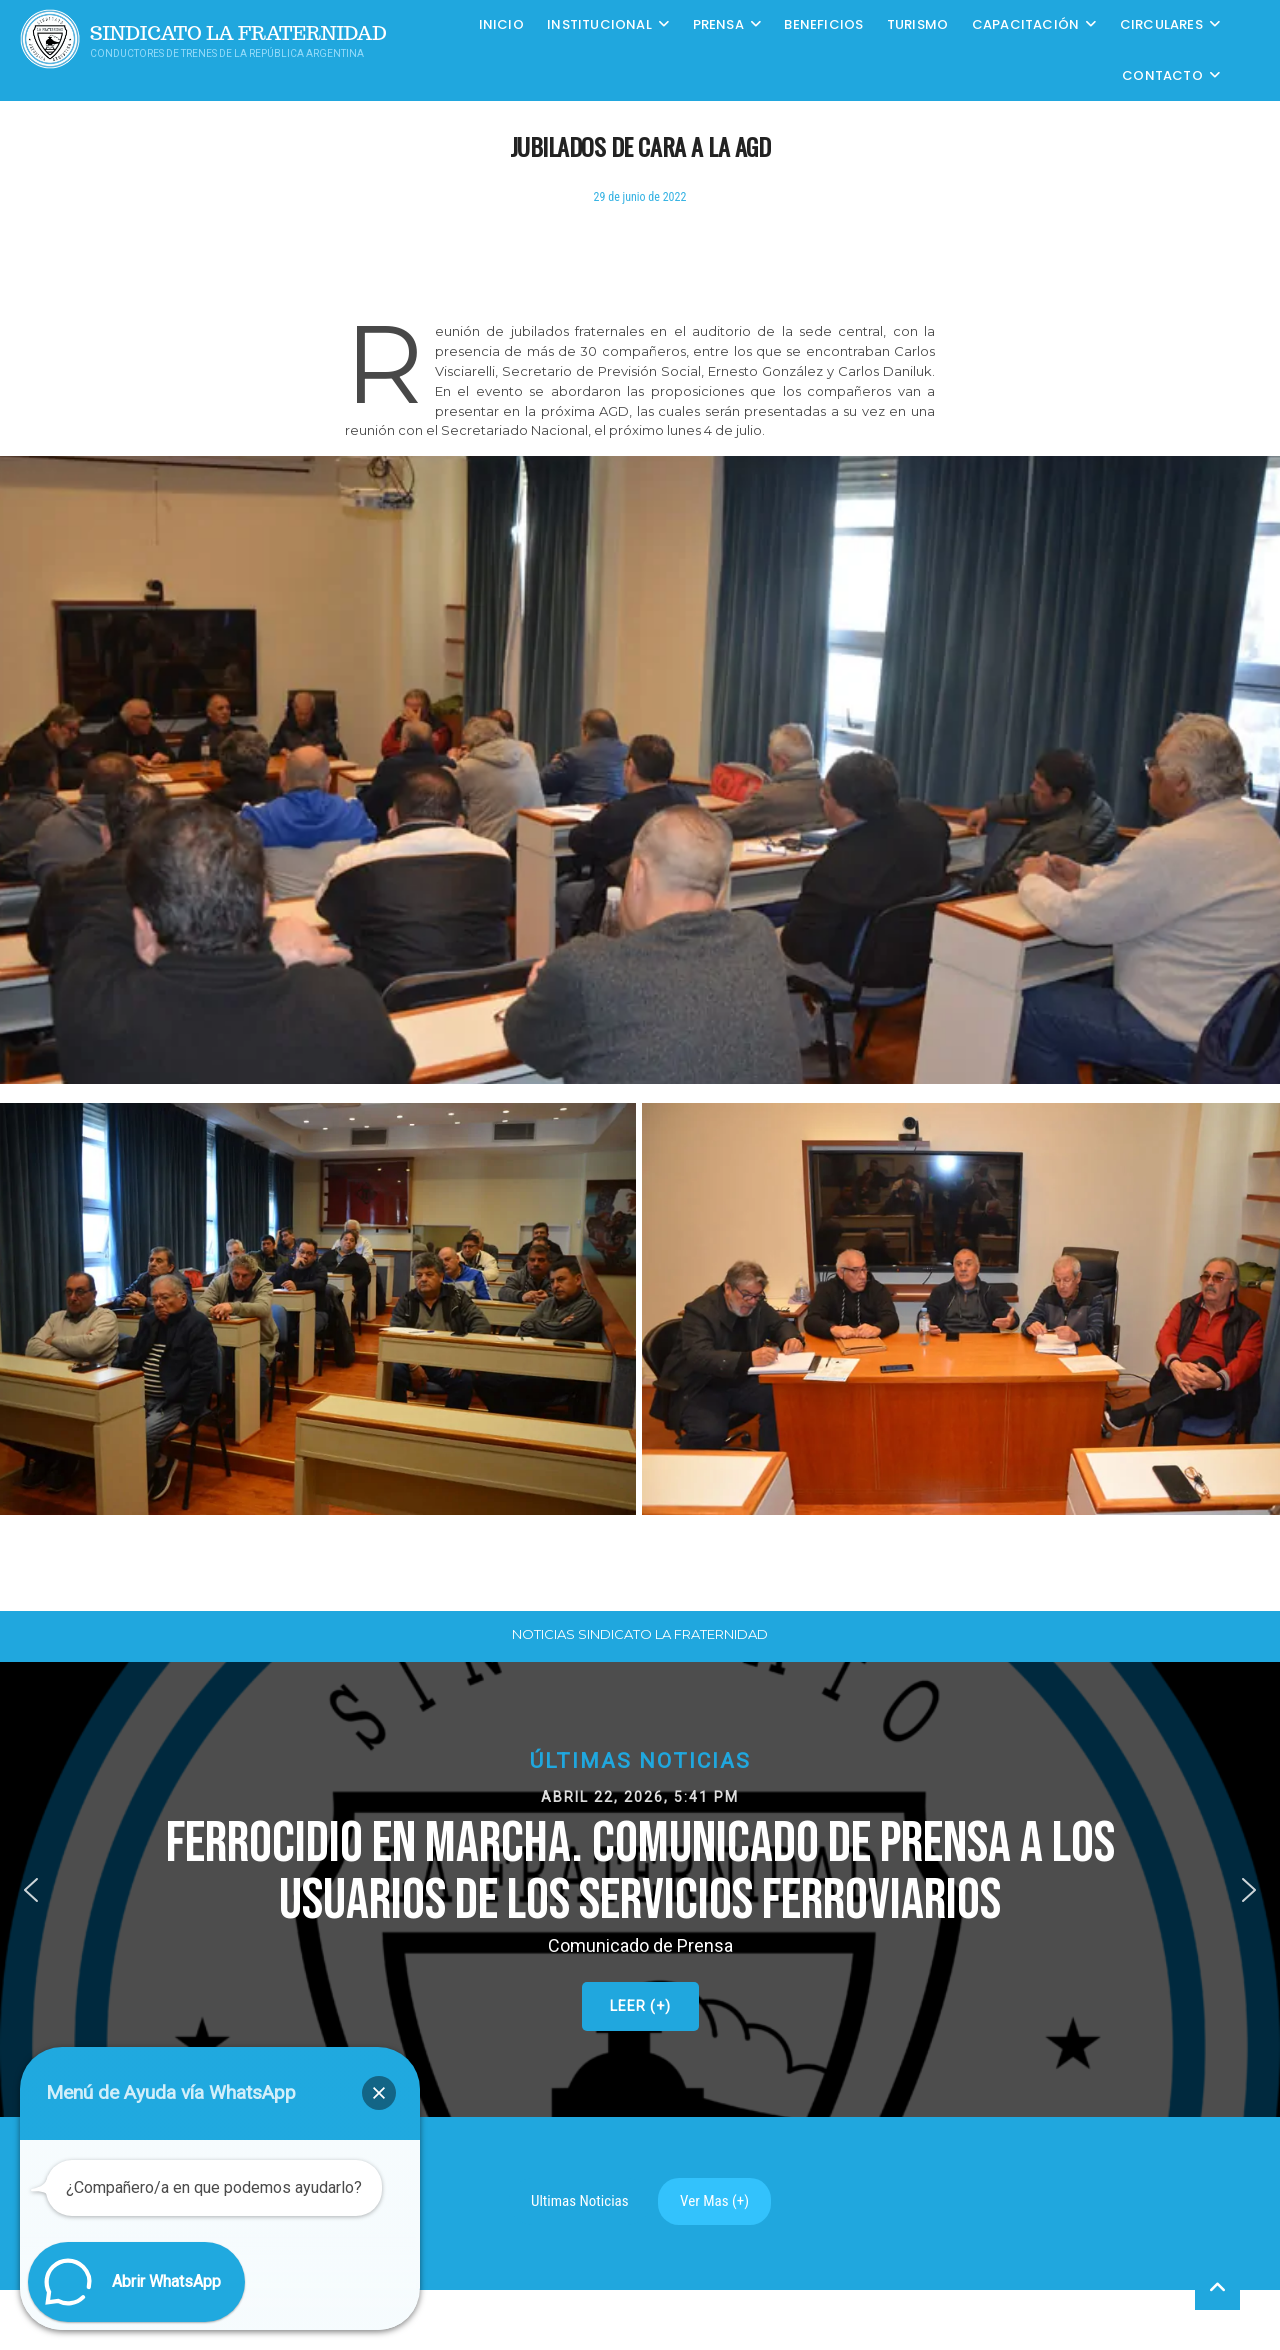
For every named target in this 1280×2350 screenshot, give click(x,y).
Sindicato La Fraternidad (238, 33)
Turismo (917, 24)
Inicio (501, 24)
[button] (640, 1889)
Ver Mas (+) (714, 2201)
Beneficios (823, 24)
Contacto (1162, 75)
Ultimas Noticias (580, 2201)
